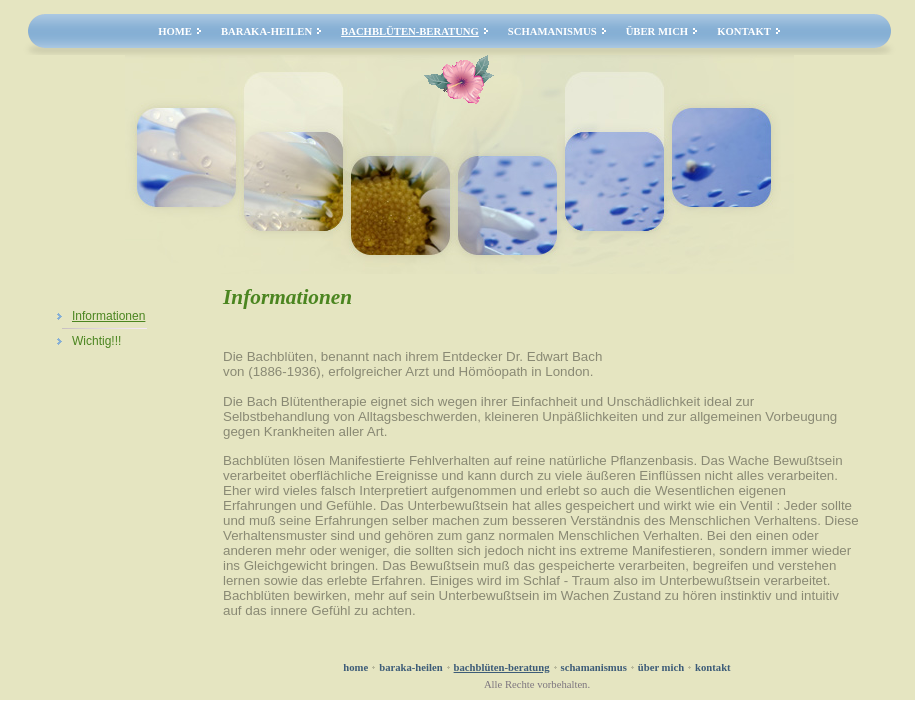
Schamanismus (552, 31)
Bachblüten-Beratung (410, 31)
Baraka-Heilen (266, 31)
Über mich (657, 31)
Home (175, 31)
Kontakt (744, 31)
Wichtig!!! (96, 341)
